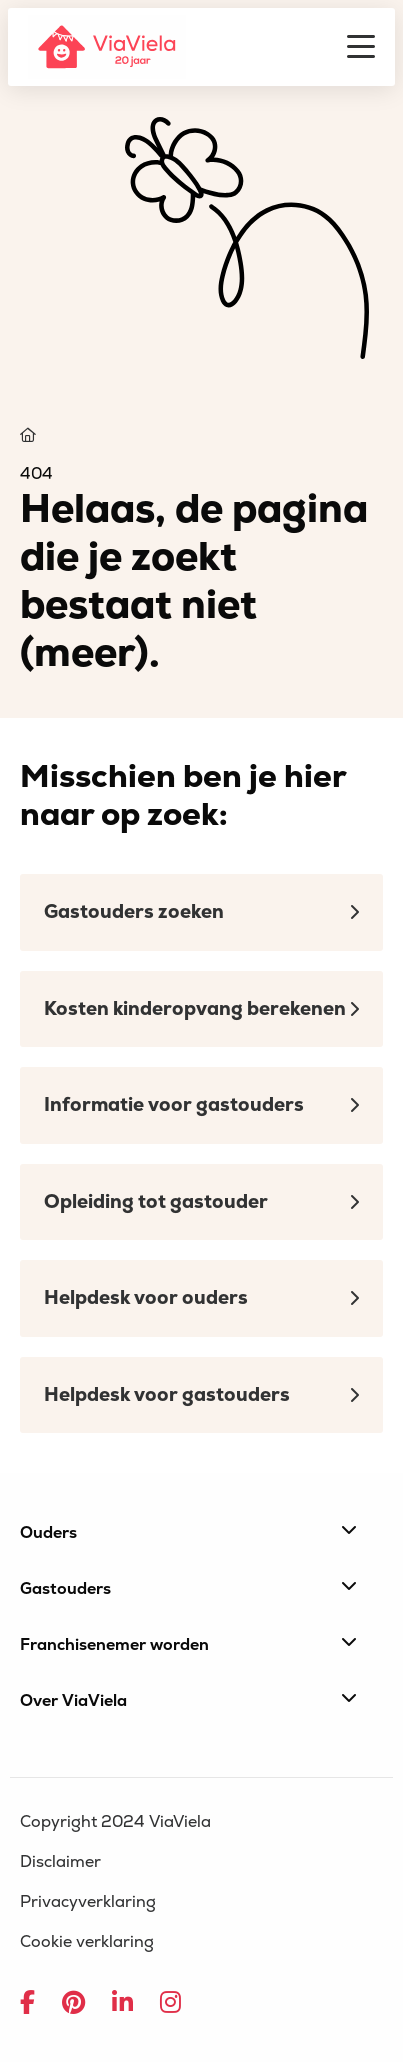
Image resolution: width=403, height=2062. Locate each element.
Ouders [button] (188, 1532)
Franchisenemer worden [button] (188, 1644)
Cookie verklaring (87, 1942)
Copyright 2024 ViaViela (115, 1822)
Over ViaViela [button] (188, 1700)
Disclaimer (60, 1862)
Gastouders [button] (188, 1588)
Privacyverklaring (88, 1902)
